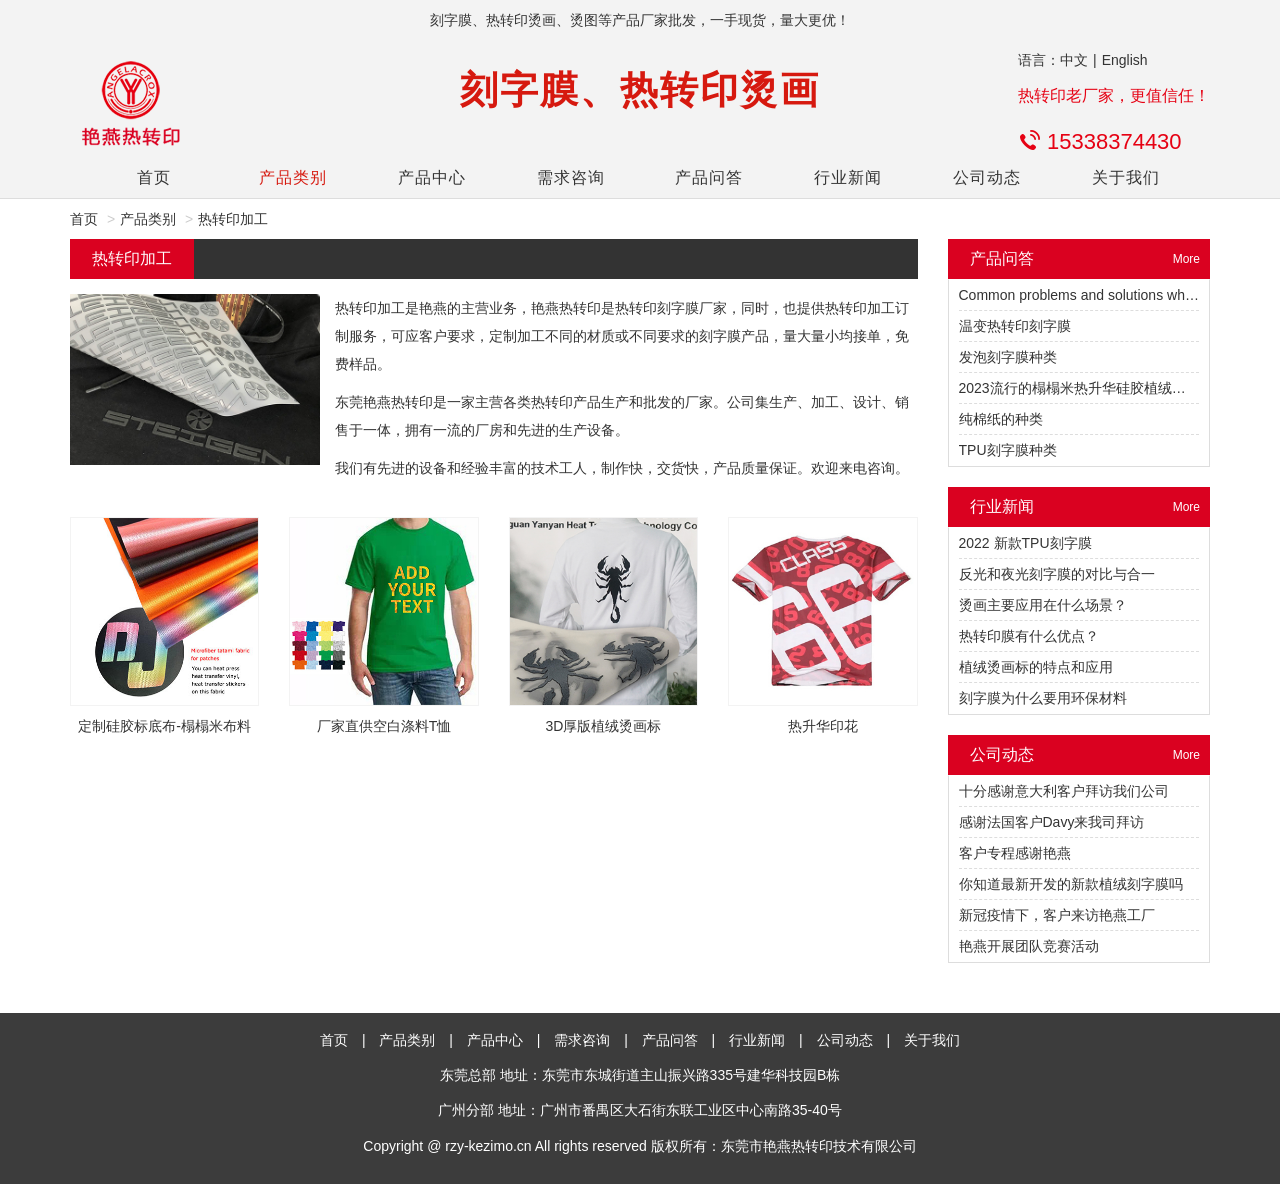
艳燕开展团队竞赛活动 (1029, 946)
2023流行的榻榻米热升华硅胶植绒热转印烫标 (1100, 388)
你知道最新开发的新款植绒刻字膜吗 (1071, 884)
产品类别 (293, 177)
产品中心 (432, 177)
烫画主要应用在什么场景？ (1043, 605)
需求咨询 (571, 177)
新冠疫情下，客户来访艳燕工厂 (1057, 915)
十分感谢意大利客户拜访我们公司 (1064, 791)
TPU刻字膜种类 (1008, 450)
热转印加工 (233, 219)
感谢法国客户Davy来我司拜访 (1052, 822)
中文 (1074, 60)
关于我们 (1126, 177)
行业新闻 (848, 177)
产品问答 (709, 177)
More (1186, 259)
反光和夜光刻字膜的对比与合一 (1057, 574)
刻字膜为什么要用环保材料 (1043, 698)
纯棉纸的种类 (1001, 419)
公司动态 (987, 177)
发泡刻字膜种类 (1008, 357)
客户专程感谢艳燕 (1015, 853)
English (1125, 60)
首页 (154, 177)
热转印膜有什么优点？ (1029, 636)
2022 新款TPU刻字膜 (1025, 543)
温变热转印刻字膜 (1015, 326)
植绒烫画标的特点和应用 (1036, 667)
